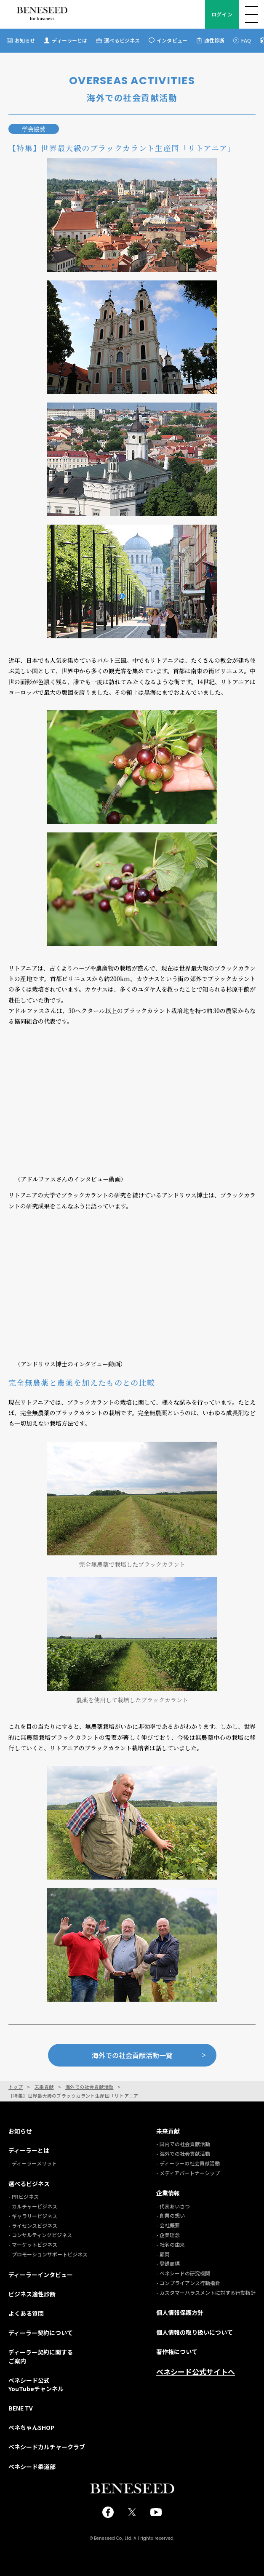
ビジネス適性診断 (32, 2294)
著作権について (176, 2351)
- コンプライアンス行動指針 (188, 2282)
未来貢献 (44, 2087)
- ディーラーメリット (32, 2163)
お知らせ (25, 40)
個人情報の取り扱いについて (194, 2332)
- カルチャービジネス (32, 2206)
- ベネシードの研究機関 (183, 2273)
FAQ (246, 40)
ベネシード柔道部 (32, 2466)
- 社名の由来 (170, 2244)
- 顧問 (163, 2254)
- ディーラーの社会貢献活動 (188, 2163)
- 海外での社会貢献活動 (183, 2153)
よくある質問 (26, 2313)
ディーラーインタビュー (40, 2274)
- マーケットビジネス (32, 2244)
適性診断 (214, 40)
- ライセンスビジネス (32, 2225)
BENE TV (20, 2408)
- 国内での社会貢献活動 (183, 2143)
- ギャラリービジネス (32, 2215)
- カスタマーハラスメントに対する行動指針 (206, 2292)
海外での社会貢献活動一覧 (149, 2055)
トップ (15, 2087)
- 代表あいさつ (173, 2206)
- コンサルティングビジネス (40, 2234)
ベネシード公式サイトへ (195, 2372)
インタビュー (172, 40)
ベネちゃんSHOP (31, 2427)
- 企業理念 (168, 2234)
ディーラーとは (69, 40)
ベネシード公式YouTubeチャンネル (36, 2384)
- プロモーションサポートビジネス (48, 2254)
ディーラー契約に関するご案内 (40, 2356)
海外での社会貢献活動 (89, 2087)
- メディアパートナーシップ (188, 2172)
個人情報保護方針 (179, 2312)
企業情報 (168, 2193)
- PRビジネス (23, 2196)
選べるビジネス (122, 40)
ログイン (221, 14)
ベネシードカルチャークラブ (46, 2447)
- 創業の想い (170, 2215)
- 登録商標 (168, 2263)
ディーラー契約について (40, 2332)
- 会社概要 (168, 2225)
